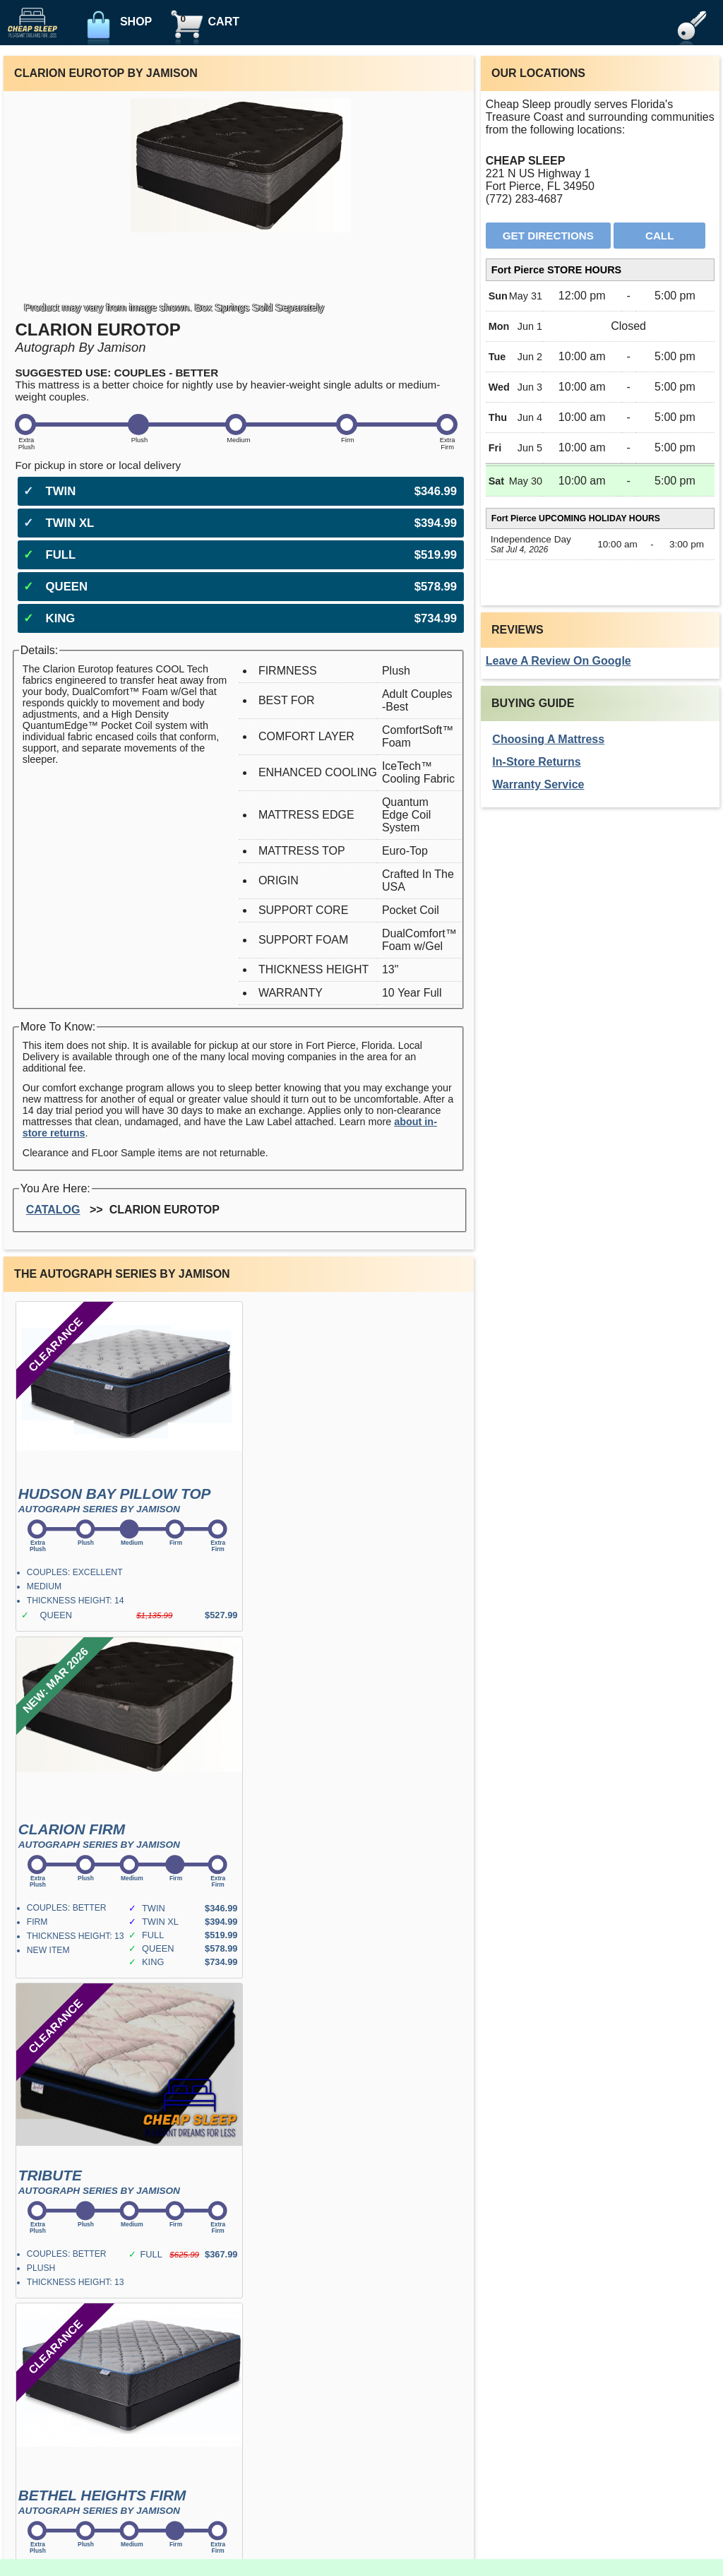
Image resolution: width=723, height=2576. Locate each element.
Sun (498, 296)
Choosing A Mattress (548, 739)
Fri (495, 447)
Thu (498, 417)
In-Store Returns (536, 762)
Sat (496, 481)
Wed (499, 387)
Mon (499, 326)
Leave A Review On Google (558, 661)
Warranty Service (538, 784)
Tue (497, 356)
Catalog (53, 1210)
